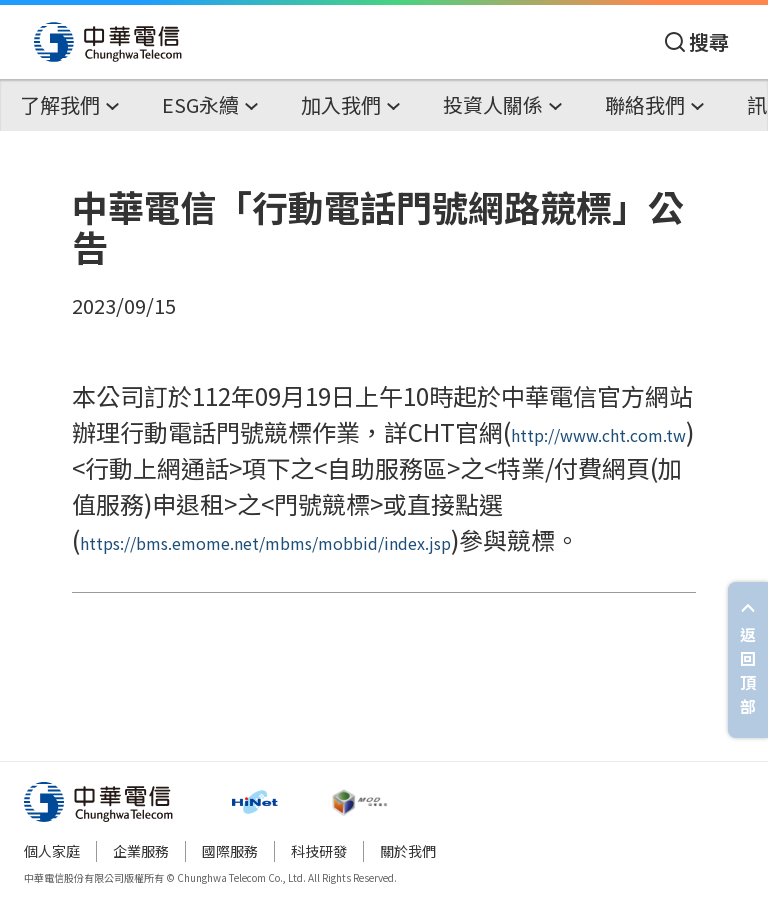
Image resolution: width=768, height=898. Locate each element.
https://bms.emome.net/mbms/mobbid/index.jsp (265, 543)
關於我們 (408, 851)
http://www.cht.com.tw (598, 435)
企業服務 (141, 851)
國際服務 (230, 851)
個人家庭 (52, 851)
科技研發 (319, 851)
